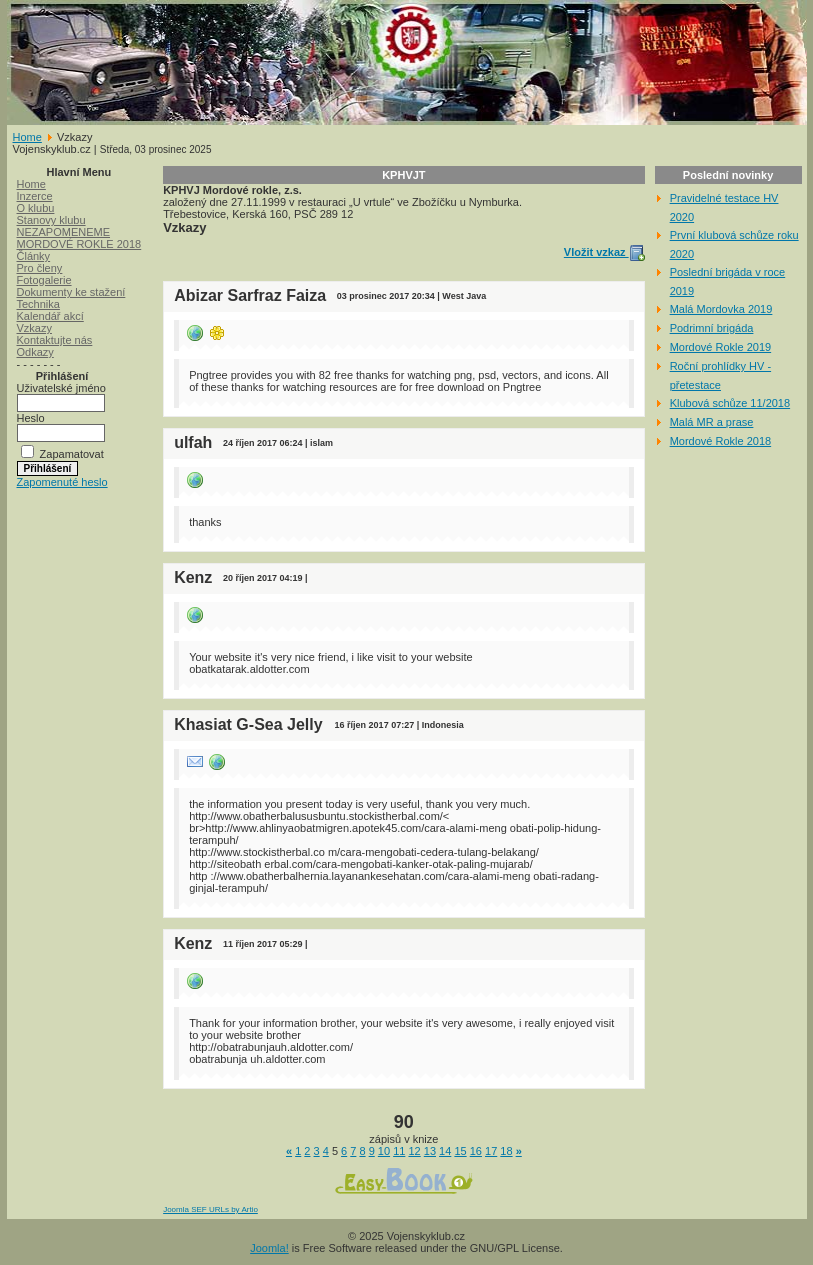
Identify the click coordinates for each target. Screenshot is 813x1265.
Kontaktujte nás (55, 340)
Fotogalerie (44, 280)
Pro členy (40, 268)
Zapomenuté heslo (62, 482)
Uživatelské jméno (61, 388)
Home (27, 137)
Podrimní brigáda (712, 328)
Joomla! (269, 1248)
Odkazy (35, 352)
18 (506, 1151)
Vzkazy (34, 328)
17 (491, 1151)
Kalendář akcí (50, 316)
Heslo (31, 418)
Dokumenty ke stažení (71, 292)
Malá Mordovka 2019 (721, 309)
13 (430, 1151)
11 (399, 1151)
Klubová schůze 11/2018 (730, 403)
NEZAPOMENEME (64, 232)
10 (384, 1151)
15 (460, 1151)
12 (414, 1151)
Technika (38, 304)
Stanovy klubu (51, 220)
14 (445, 1151)
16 (476, 1151)
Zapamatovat (72, 454)
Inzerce (35, 196)
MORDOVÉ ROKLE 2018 (79, 244)
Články (34, 256)
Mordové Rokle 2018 (721, 441)
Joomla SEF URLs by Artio (210, 1209)
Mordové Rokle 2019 (721, 347)
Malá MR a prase (712, 422)
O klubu (36, 208)
